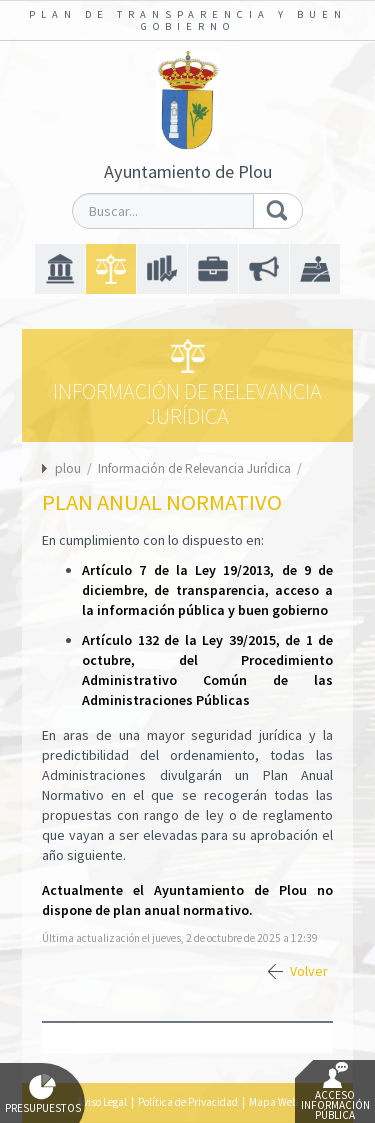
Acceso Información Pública (335, 1092)
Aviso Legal (102, 1102)
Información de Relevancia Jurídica (196, 468)
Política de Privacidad (188, 1102)
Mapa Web (273, 1102)
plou (68, 468)
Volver (309, 971)
